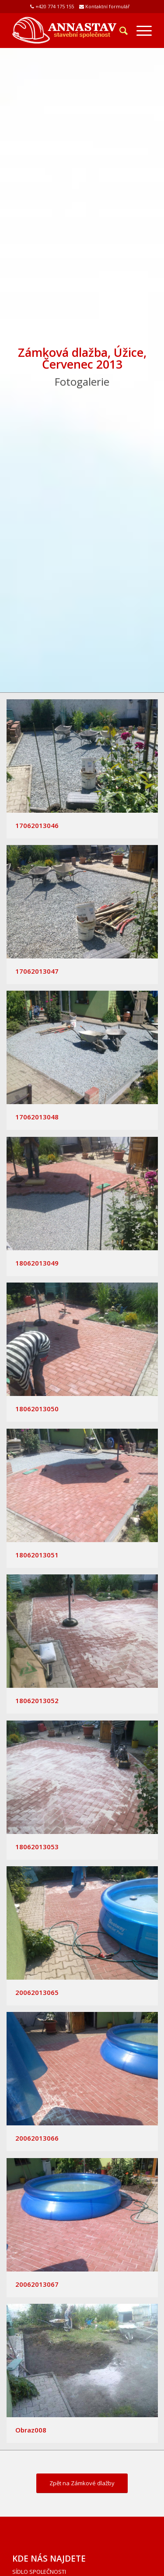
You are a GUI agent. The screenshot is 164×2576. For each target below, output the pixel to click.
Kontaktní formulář (107, 6)
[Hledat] (119, 30)
